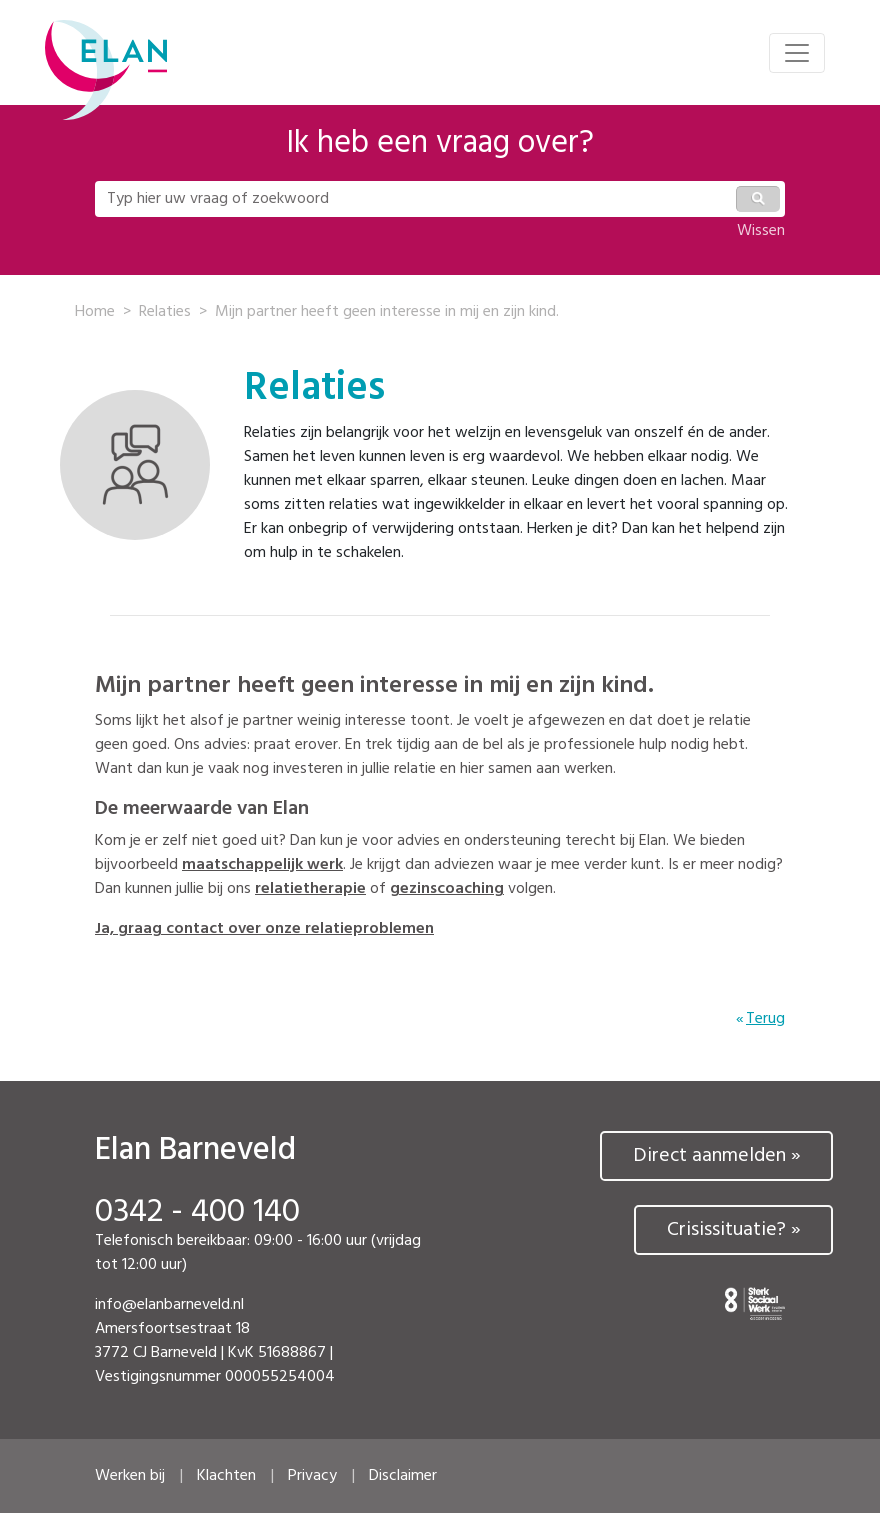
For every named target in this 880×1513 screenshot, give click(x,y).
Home (95, 312)
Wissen (761, 231)
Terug (765, 1019)
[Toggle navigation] (797, 53)
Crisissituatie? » (734, 1230)
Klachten (226, 1476)
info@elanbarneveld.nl (169, 1305)
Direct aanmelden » (717, 1156)
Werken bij (130, 1476)
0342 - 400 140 (197, 1213)
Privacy (312, 1476)
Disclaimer (403, 1476)
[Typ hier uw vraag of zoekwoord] (414, 199)
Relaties (165, 312)
